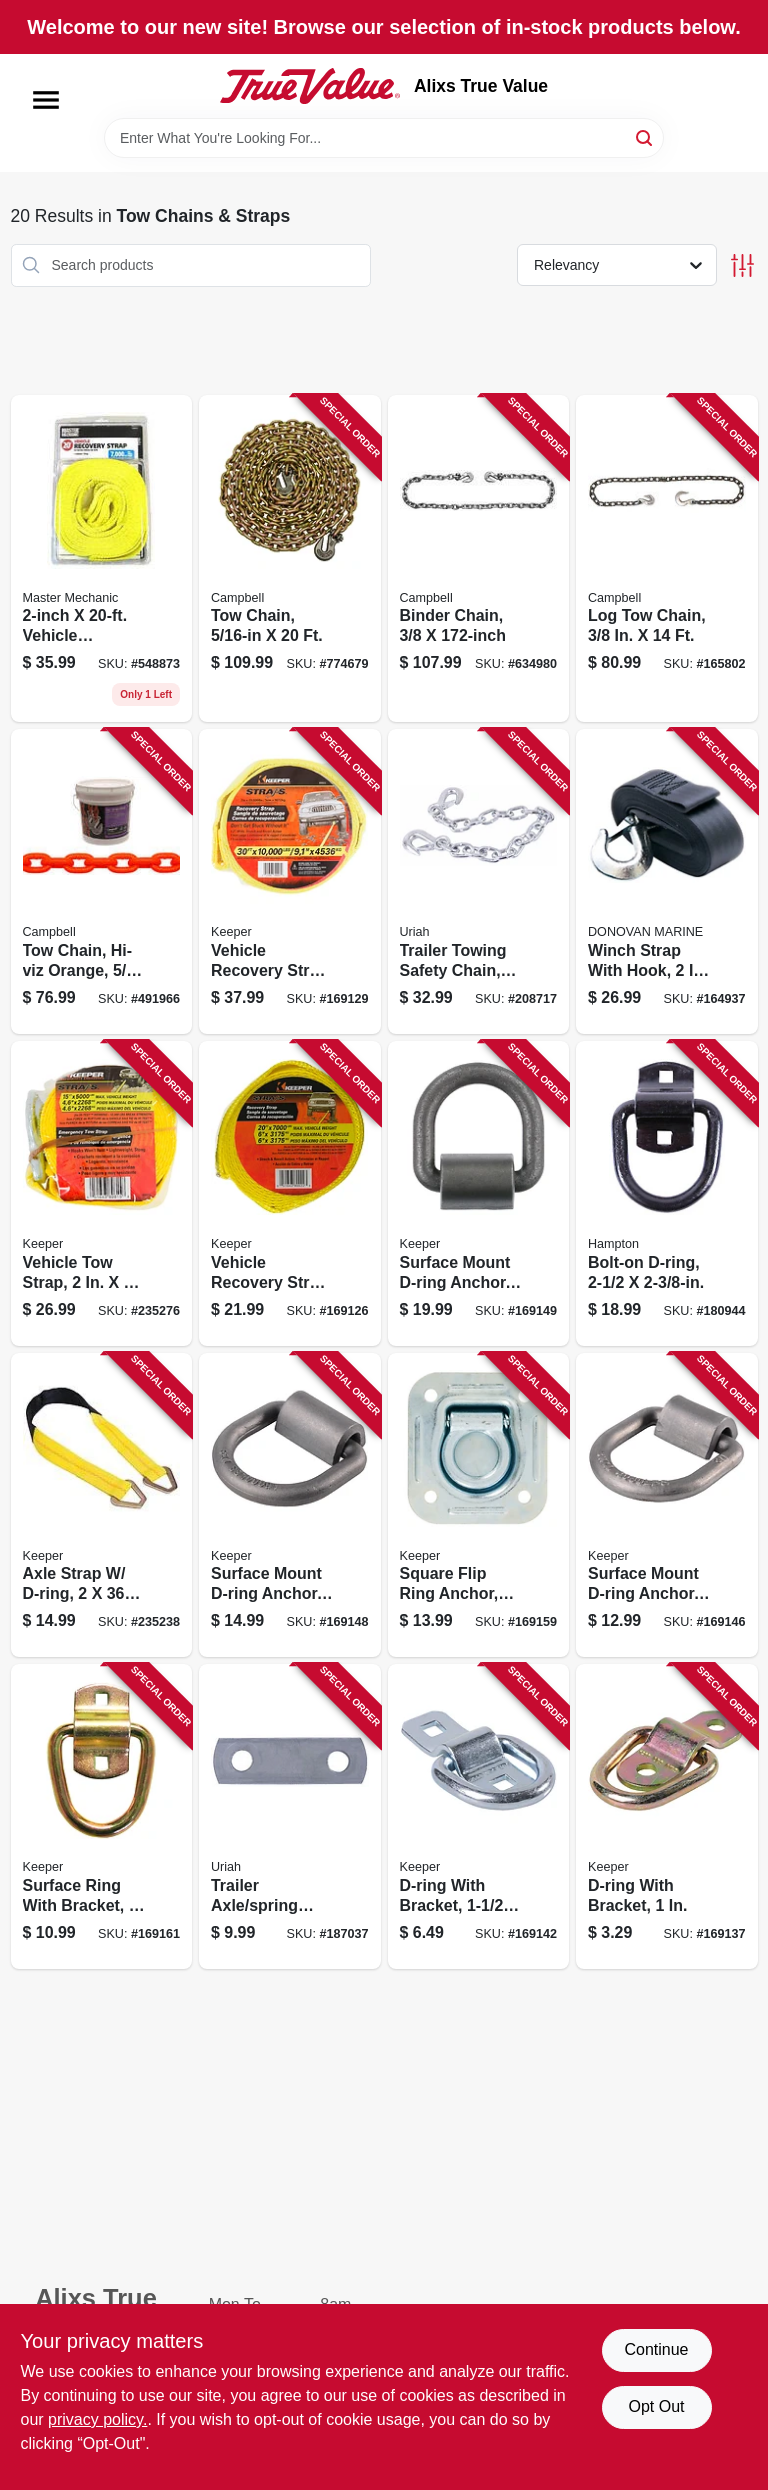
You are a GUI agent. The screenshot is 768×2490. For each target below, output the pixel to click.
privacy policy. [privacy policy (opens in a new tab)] (97, 2419)
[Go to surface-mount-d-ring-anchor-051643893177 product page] (667, 1505)
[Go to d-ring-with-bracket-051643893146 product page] (479, 1816)
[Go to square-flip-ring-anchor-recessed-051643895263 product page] (479, 1505)
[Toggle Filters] (742, 265)
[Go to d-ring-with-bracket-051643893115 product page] (667, 1816)
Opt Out (656, 2406)
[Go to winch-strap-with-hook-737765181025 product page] (667, 881)
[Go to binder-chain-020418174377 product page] (479, 559)
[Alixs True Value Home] (310, 86)
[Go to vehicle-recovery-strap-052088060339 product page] (102, 559)
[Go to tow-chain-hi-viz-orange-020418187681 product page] (102, 881)
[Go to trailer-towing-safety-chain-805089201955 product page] (479, 881)
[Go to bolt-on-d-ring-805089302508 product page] (667, 1193)
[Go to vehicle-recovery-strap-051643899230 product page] (290, 881)
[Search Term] (384, 138)
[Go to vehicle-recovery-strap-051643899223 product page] (290, 1193)
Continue (656, 2349)
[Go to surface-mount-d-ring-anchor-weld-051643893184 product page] (290, 1505)
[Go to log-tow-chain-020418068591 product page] (667, 559)
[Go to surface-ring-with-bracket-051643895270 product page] (102, 1816)
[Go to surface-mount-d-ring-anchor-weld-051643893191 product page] (479, 1193)
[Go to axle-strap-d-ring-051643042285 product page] (102, 1505)
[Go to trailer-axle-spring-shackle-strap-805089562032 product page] (290, 1816)
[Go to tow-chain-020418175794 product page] (290, 559)
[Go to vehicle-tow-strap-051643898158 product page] (102, 1193)
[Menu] (46, 100)
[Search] (645, 136)
